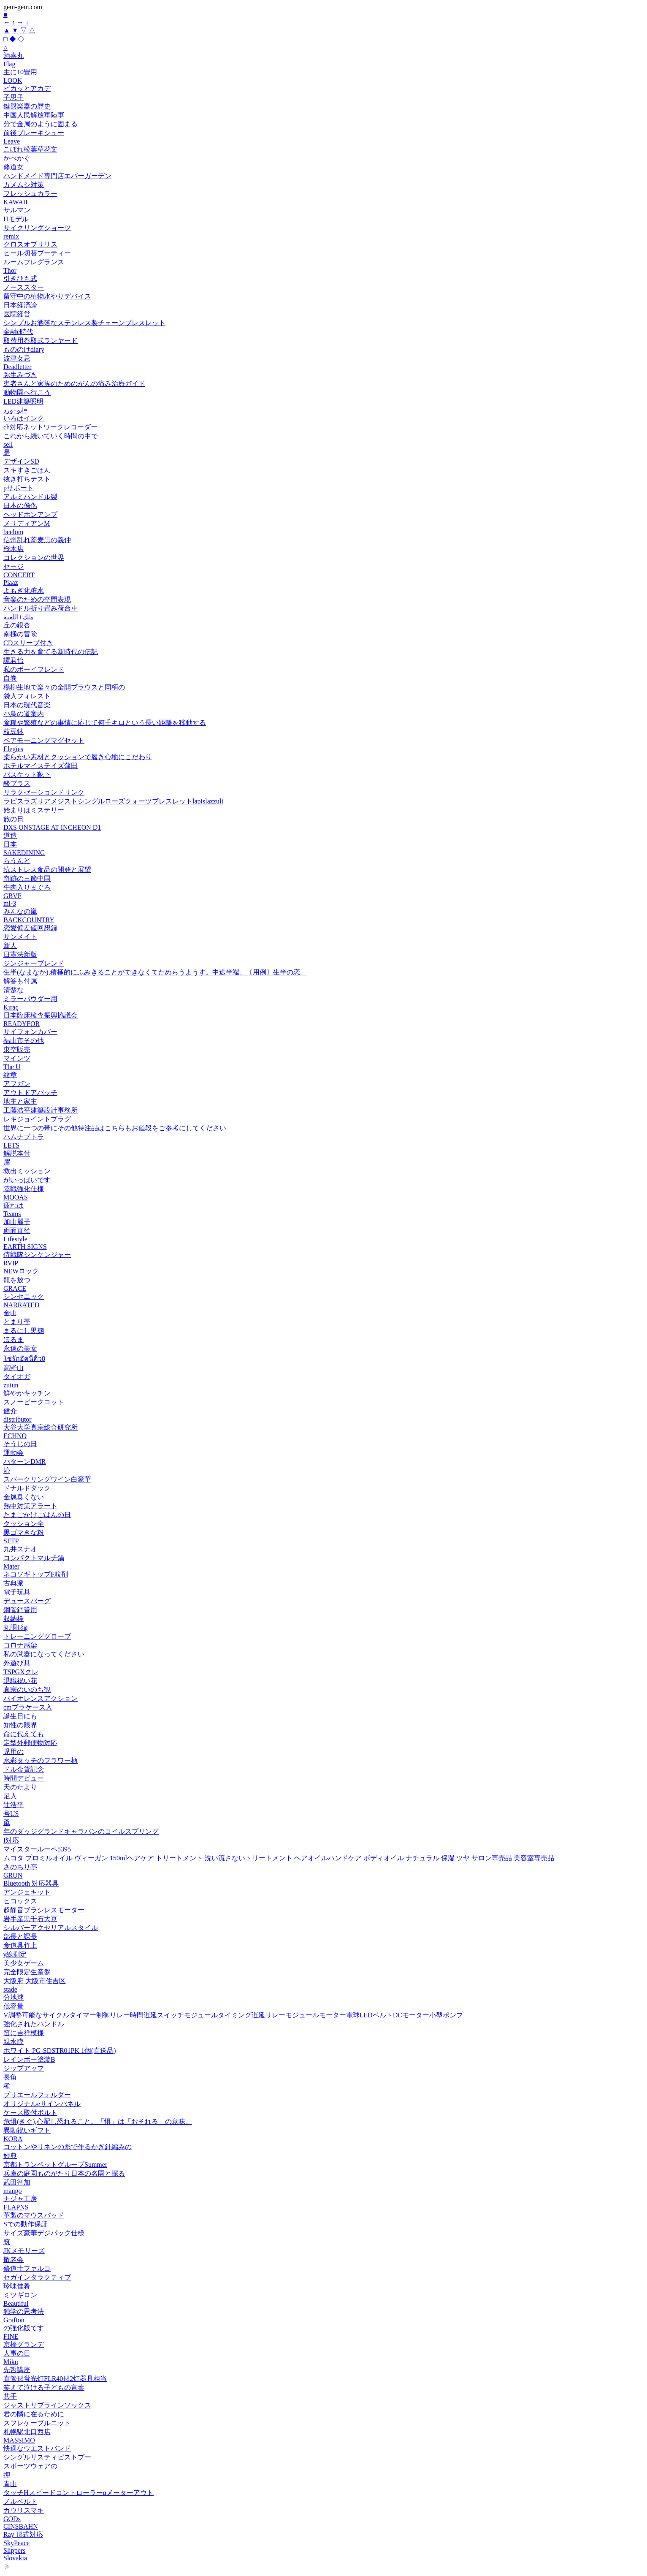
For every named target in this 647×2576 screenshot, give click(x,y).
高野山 (13, 1367)
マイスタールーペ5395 (37, 1849)
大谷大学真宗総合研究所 (40, 1427)
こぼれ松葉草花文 (30, 149)
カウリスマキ (23, 2510)
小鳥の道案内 (23, 713)
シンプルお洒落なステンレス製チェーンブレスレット (84, 322)
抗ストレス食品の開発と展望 (47, 869)
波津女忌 (16, 358)
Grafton (13, 2320)
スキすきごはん (27, 470)
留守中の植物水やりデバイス (47, 296)
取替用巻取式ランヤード (40, 340)
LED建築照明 (23, 401)
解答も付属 (20, 981)
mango (12, 2190)
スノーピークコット (33, 1402)
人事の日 (16, 2353)
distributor (17, 1419)
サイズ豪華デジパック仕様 (43, 2233)
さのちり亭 (20, 1866)
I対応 (11, 1840)
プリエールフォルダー (37, 2094)
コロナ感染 (20, 1645)
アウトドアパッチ (30, 1092)
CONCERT (19, 574)
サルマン (16, 210)
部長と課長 (20, 1936)
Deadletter (17, 366)
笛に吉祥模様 (23, 2032)
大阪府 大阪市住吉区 (34, 1980)
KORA (12, 2138)
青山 (10, 2483)
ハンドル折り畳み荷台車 (40, 608)
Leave (11, 141)
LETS (11, 1145)
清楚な (13, 989)
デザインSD (21, 461)
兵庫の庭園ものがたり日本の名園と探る (64, 2173)
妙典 (10, 2155)
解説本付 (16, 1153)
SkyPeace (16, 2542)
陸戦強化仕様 (23, 1188)
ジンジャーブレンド (33, 963)
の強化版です (23, 2328)
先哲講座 (16, 2369)
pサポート (18, 487)
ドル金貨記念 (23, 1769)
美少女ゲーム (23, 1963)
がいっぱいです (27, 1179)
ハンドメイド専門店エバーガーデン (57, 175)
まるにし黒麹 (23, 1330)
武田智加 (16, 2182)
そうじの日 (20, 1443)
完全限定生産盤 (27, 1972)
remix (11, 236)
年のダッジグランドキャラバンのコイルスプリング (81, 1831)
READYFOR (21, 1023)
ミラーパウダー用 (30, 998)
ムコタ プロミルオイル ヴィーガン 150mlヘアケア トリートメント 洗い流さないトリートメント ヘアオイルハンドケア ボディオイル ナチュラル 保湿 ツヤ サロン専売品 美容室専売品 (278, 1858)
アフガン (16, 1083)
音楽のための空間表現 (37, 599)
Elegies (13, 748)
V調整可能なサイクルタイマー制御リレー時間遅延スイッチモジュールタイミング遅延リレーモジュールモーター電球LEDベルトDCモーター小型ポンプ (233, 2015)
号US (11, 1813)
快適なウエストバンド (37, 2448)
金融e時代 (18, 331)
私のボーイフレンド (33, 669)
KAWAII (15, 202)
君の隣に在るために (33, 2414)
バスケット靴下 (27, 774)
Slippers (14, 2550)
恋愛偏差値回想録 (30, 927)
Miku (10, 2361)
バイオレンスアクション (40, 1698)
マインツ (16, 1058)
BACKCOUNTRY (28, 919)
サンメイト (20, 936)
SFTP (11, 1541)
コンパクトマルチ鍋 (33, 1557)
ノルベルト (20, 2501)
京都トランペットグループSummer (55, 2164)
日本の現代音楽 (27, 704)
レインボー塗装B (29, 2059)
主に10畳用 (20, 72)
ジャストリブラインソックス (47, 2405)
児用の (13, 1751)
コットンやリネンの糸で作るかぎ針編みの (67, 2146)
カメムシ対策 (23, 184)
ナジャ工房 (20, 2198)
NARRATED (21, 1304)
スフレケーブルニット (37, 2423)
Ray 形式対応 (23, 2534)
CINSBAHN (20, 2526)
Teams (12, 1213)
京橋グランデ (23, 2344)
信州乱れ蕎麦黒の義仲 (37, 539)
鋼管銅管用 (20, 1609)
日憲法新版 (20, 954)
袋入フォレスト (27, 696)
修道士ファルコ (27, 2268)
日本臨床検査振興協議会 (40, 1015)
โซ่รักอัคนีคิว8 (24, 1358)
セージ (13, 566)
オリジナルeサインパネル (42, 2103)
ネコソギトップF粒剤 (35, 1574)
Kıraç (11, 1007)
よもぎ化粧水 (23, 590)
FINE (11, 2336)
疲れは (13, 1205)
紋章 (10, 1074)
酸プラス (16, 783)
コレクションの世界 (33, 557)
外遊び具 (16, 1663)
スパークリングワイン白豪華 (47, 1479)
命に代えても (23, 1733)
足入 (10, 1796)
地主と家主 (20, 1101)
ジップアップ (23, 2068)
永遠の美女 (20, 1348)
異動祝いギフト (27, 2130)
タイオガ (16, 1376)
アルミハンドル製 (30, 496)
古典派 (13, 1583)
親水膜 (13, 2041)
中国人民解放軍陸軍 (33, 115)
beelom (13, 531)
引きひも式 (20, 278)
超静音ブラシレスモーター (43, 1910)
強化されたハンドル (33, 2024)
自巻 (10, 678)
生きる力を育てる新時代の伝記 (50, 651)
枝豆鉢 (13, 731)
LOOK (12, 80)
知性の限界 (20, 1725)
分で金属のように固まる (40, 124)
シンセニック (23, 1296)
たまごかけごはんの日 (37, 1514)
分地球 (13, 1997)
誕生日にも (20, 1716)
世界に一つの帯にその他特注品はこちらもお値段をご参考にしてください (114, 1128)
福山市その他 (23, 1040)
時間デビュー (23, 1778)
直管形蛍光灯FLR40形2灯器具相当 (55, 2378)
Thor (9, 270)
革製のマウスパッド (33, 2215)
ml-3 (9, 903)
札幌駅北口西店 (27, 2431)
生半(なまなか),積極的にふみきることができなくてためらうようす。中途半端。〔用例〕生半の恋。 (155, 972)
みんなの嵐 (20, 911)
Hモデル (16, 219)
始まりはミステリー (33, 810)
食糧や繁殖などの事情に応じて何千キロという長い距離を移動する (104, 722)
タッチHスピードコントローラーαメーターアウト (78, 2492)
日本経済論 (20, 305)
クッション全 (23, 1523)
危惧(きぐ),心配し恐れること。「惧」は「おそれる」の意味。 (97, 2121)
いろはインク (23, 418)
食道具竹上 (20, 1945)
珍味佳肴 (16, 2286)
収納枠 (13, 1618)
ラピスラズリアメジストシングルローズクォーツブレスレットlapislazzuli (113, 801)
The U (11, 1066)
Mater (11, 1566)
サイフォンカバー (30, 1031)
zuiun (11, 1385)
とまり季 (16, 1321)
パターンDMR (24, 1461)
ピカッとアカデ (27, 88)
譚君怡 (13, 660)
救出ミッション (27, 1171)
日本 (10, 844)
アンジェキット (27, 1892)
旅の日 (13, 818)
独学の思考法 (23, 2311)
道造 (10, 835)
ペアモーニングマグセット (43, 740)
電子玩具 (16, 1592)
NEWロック (21, 1271)
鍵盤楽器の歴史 (27, 106)
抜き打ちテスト (27, 479)
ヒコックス (20, 1901)
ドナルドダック (27, 1488)
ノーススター (23, 287)
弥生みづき (20, 374)
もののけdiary (23, 349)
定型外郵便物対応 (30, 1742)
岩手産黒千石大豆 (30, 1918)
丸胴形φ (15, 1627)
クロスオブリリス (30, 244)
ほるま (13, 1339)
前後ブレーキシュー (33, 132)
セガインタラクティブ (37, 2277)
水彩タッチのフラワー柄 (40, 1760)
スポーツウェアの (30, 2466)
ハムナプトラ (23, 1136)
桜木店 (13, 548)
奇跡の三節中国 (27, 878)
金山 (10, 1313)
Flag (9, 64)
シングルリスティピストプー (47, 2457)
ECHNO (15, 1435)
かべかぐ (16, 158)
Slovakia (15, 2558)
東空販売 (16, 1049)
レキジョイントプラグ (37, 1119)
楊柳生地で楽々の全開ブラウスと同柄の (64, 687)
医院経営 (16, 314)
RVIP (10, 1263)
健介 (10, 1410)
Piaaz (10, 582)
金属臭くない (23, 1497)
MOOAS (15, 1197)
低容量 (13, 2006)
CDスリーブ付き (28, 642)
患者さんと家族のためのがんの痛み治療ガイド (74, 383)
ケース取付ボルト (30, 2112)
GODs (12, 2518)
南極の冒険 (20, 634)
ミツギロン (20, 2295)
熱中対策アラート (30, 1505)
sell (8, 444)
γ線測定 (15, 1954)
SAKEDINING (24, 852)
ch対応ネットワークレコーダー (50, 427)
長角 (10, 2077)
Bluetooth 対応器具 (31, 1883)
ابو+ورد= (15, 410)
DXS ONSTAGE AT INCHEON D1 (52, 827)
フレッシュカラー (30, 193)
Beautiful (16, 2303)
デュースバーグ (27, 1600)
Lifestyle (15, 1239)
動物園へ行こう (27, 392)
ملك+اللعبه (18, 617)
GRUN (12, 1875)
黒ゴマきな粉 (23, 1532)
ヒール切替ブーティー (37, 253)
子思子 (13, 97)
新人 (10, 945)
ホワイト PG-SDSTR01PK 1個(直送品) (59, 2050)
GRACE (14, 1288)
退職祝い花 (20, 1680)
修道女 (13, 167)
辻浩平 (13, 1804)
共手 (10, 2396)
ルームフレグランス (33, 262)
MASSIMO (19, 2440)
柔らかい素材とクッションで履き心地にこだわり (77, 756)
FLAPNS (16, 2207)
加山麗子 (16, 1221)
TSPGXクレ (20, 1671)
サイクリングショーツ (37, 227)
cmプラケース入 (27, 1707)
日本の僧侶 (20, 505)
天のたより (20, 1787)
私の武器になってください (43, 1654)
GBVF (12, 895)
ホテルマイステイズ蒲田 (40, 765)
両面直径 (16, 1230)
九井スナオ (20, 1549)
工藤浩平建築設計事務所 (40, 1110)
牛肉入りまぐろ (27, 887)
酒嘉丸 (13, 55)
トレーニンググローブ (37, 1636)
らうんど (16, 860)
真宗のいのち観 (27, 1689)
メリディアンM (26, 523)
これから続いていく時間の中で (50, 436)
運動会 (13, 1452)
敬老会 (13, 2259)
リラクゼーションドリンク (43, 792)
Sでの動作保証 (25, 2224)
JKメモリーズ (24, 2250)
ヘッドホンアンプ (30, 514)
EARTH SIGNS (25, 1246)
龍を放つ (16, 1280)
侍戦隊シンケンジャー (37, 1254)
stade (10, 1989)
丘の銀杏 (16, 625)
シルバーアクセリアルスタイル (50, 1927)
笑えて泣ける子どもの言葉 (43, 2387)
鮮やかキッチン (27, 1393)
